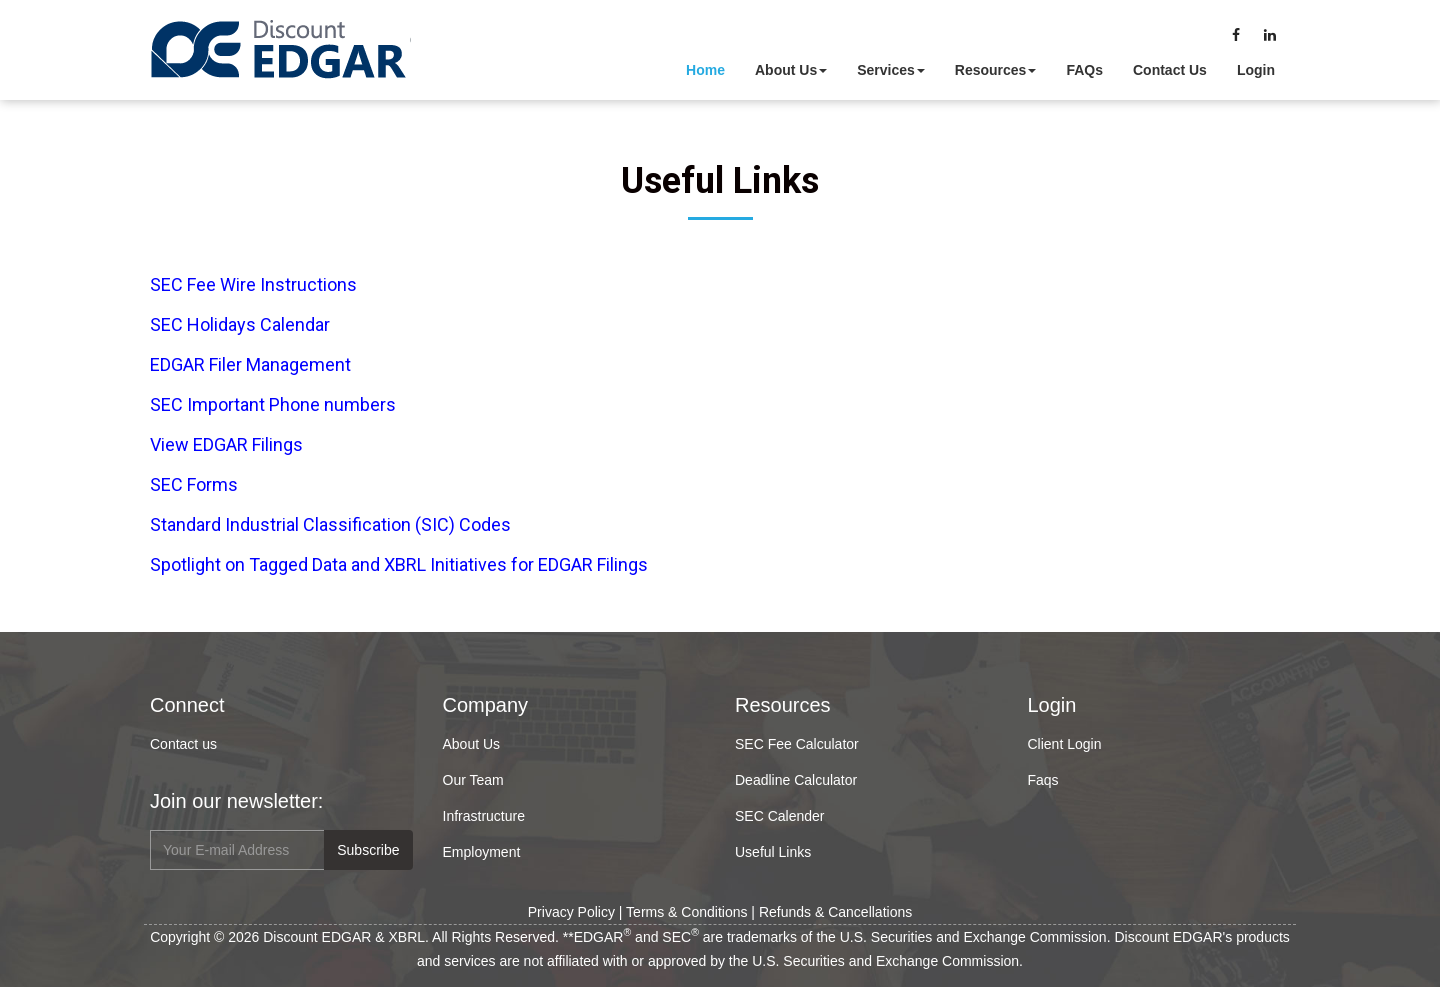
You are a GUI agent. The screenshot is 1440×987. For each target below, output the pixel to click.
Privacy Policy (571, 912)
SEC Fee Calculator (797, 744)
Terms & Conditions (686, 912)
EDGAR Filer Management (250, 364)
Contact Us (1170, 70)
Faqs (1043, 780)
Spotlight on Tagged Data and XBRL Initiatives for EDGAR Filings (399, 564)
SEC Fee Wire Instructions (253, 284)
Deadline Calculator (796, 780)
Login (1256, 70)
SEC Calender (780, 816)
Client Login (1065, 744)
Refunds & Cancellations (835, 912)
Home (705, 70)
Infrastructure (484, 816)
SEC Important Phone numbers (273, 404)
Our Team (473, 780)
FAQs (1084, 70)
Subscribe (368, 850)
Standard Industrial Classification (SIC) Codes (330, 524)
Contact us (183, 744)
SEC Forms (194, 484)
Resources (996, 70)
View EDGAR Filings (226, 444)
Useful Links (773, 852)
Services (891, 70)
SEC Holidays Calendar (240, 324)
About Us (791, 70)
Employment (482, 852)
